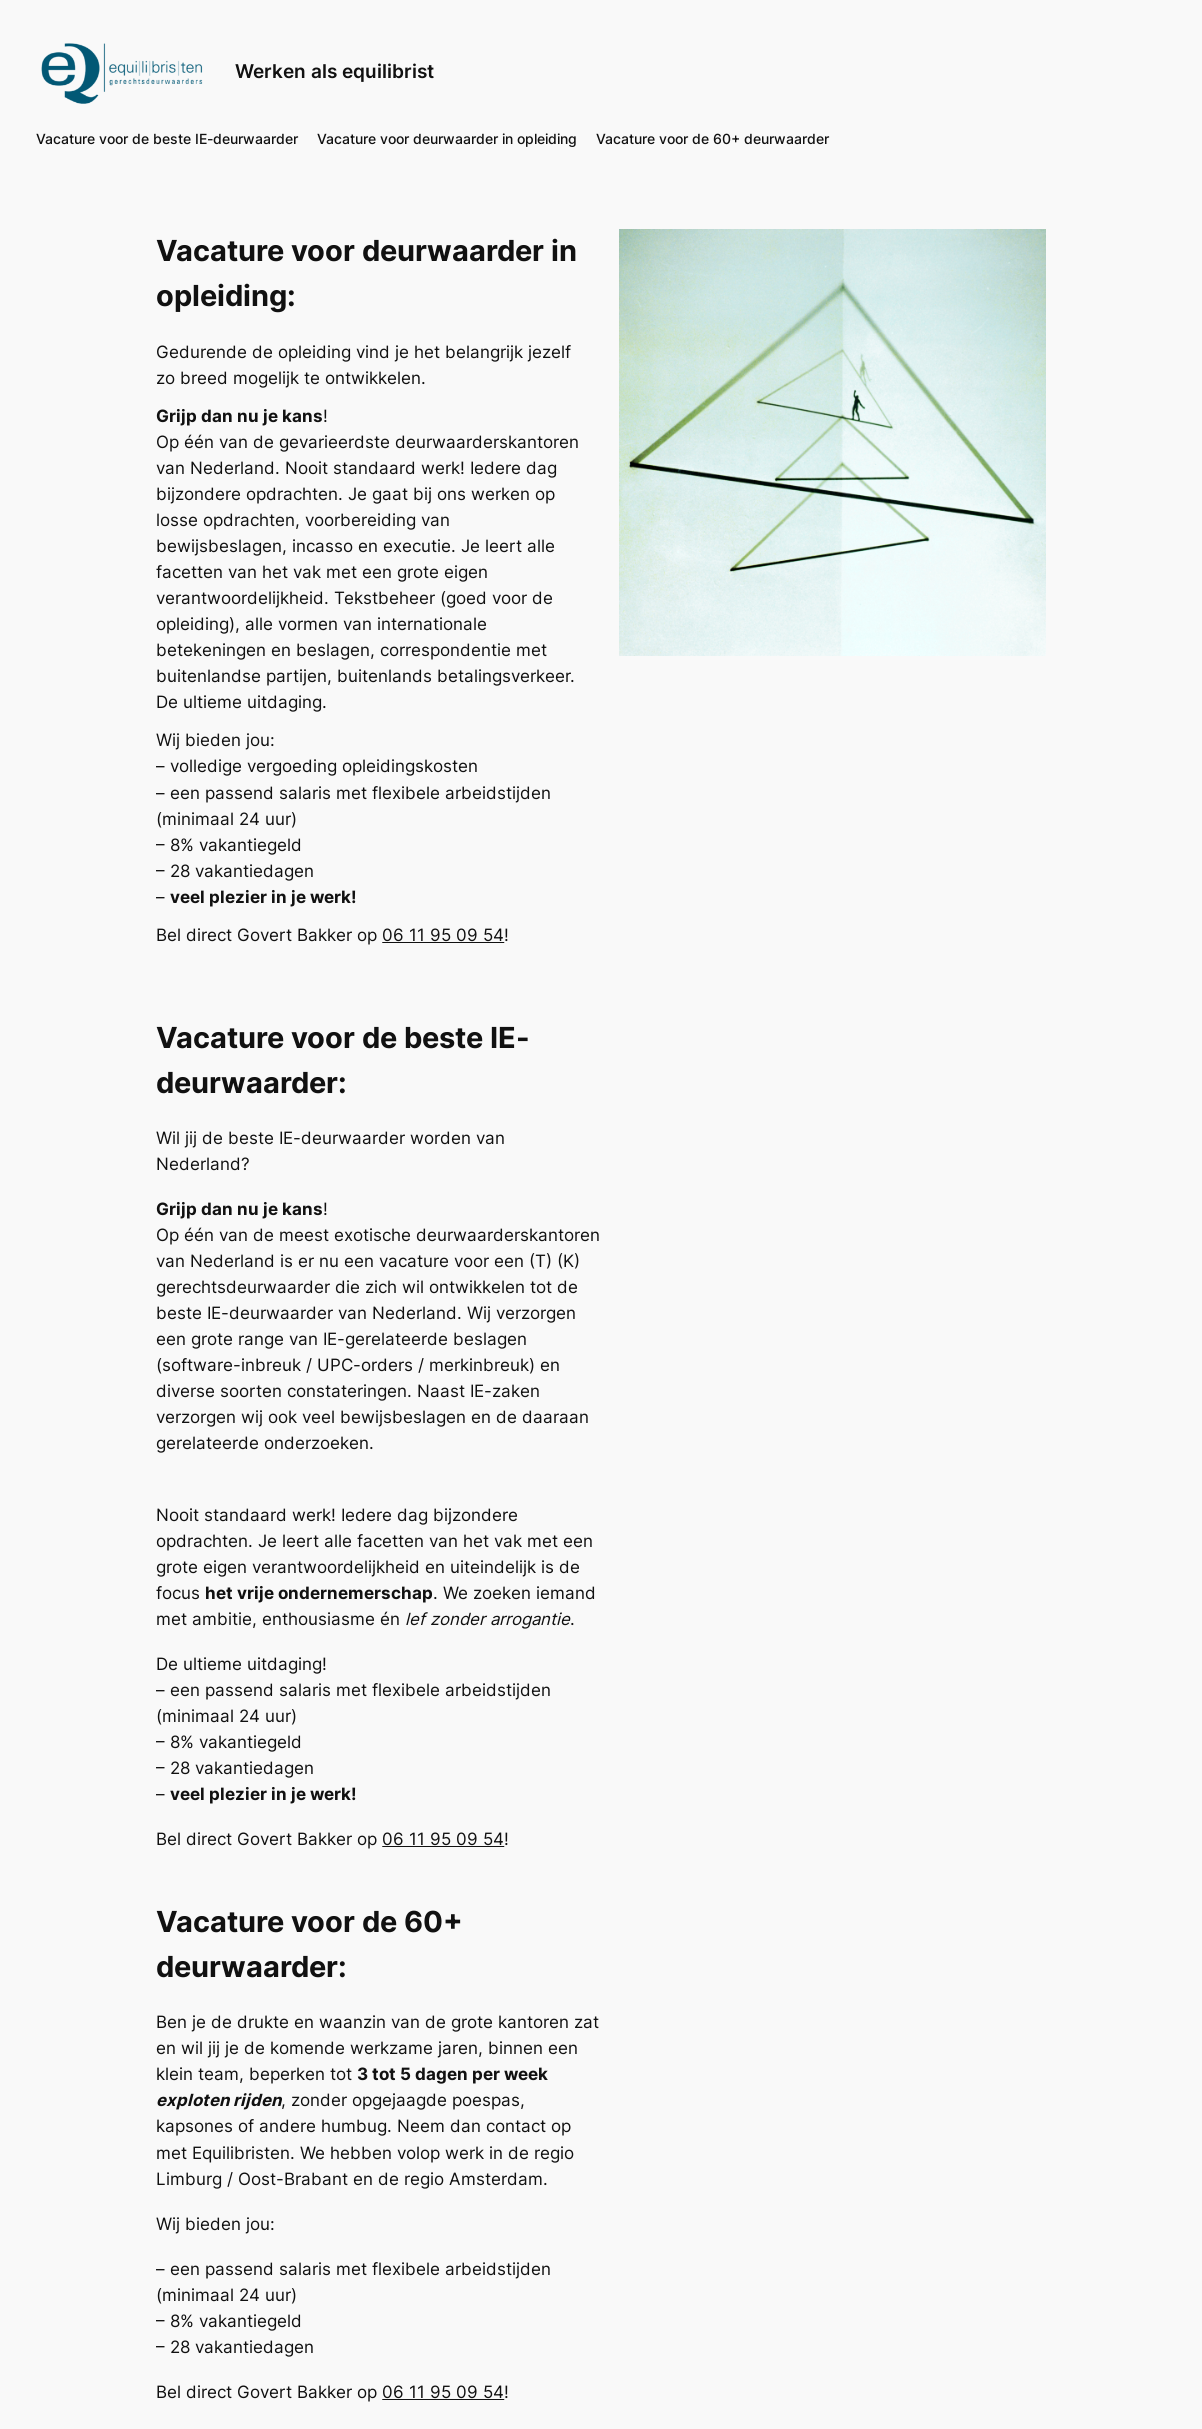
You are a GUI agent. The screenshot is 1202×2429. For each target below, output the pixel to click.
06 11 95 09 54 (443, 935)
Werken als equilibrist (334, 71)
